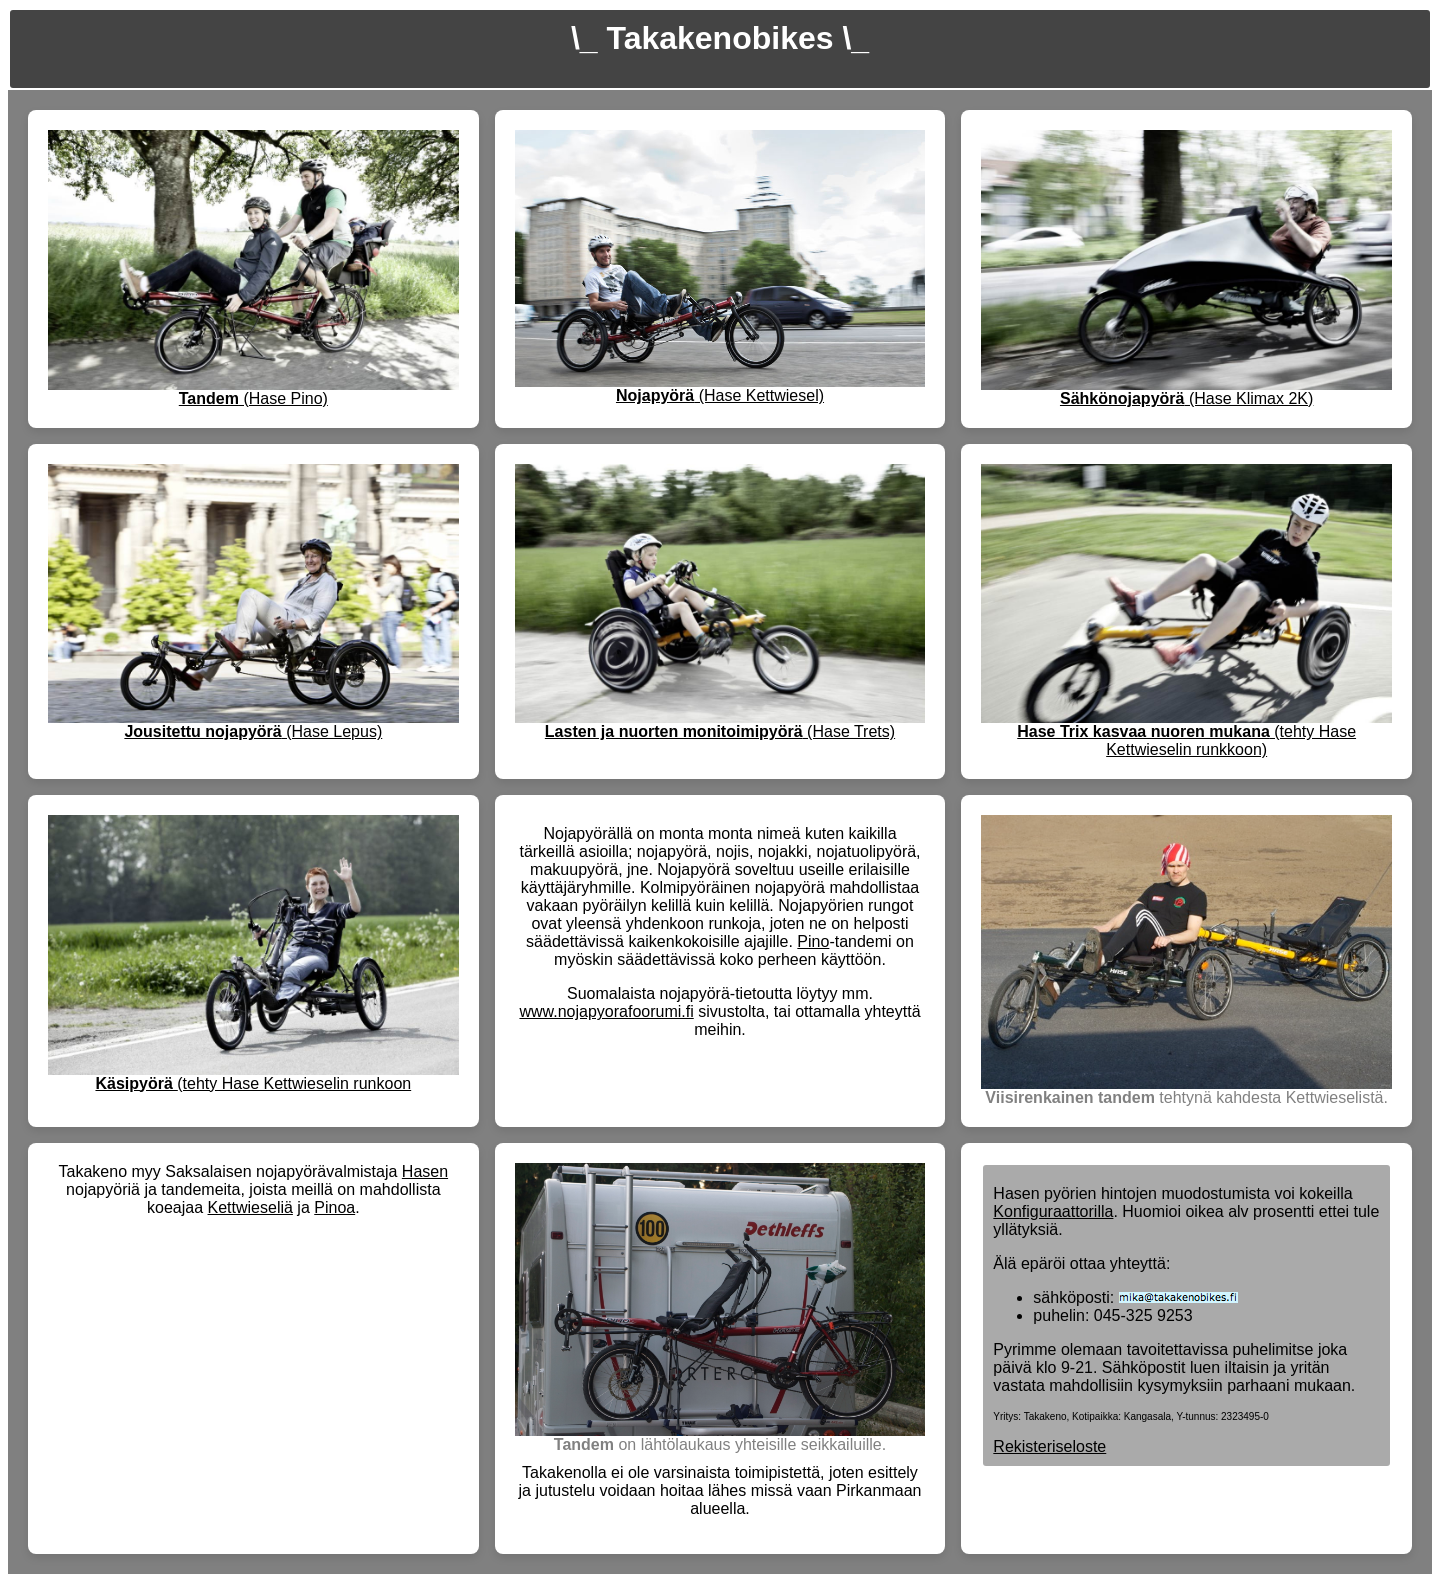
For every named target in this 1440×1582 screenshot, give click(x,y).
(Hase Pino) (253, 398)
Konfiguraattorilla (1053, 1211)
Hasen (425, 1171)
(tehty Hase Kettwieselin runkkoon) (1186, 740)
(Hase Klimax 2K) (1186, 398)
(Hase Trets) (720, 731)
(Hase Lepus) (253, 731)
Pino (813, 941)
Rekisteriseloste (1049, 1446)
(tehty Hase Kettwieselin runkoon (253, 1083)
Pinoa (334, 1207)
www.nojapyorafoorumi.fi (606, 1011)
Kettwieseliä (250, 1207)
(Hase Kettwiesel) (720, 395)
